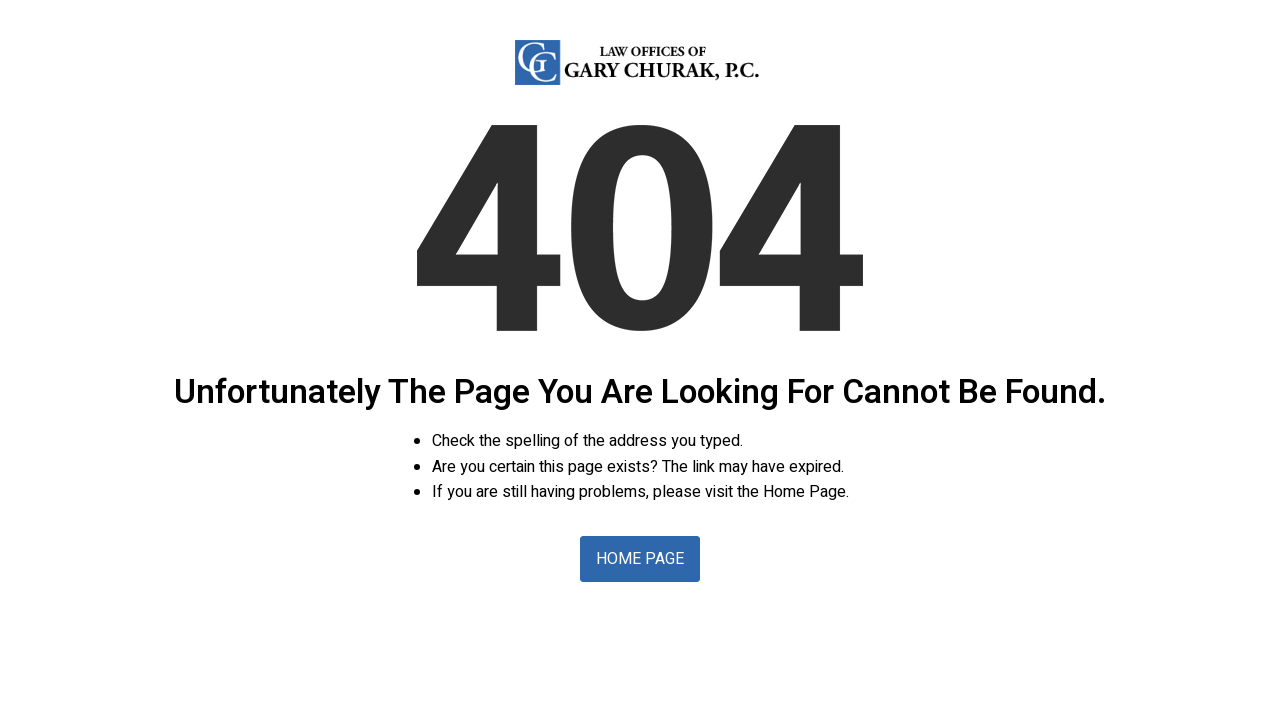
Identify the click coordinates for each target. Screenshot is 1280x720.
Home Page (640, 559)
